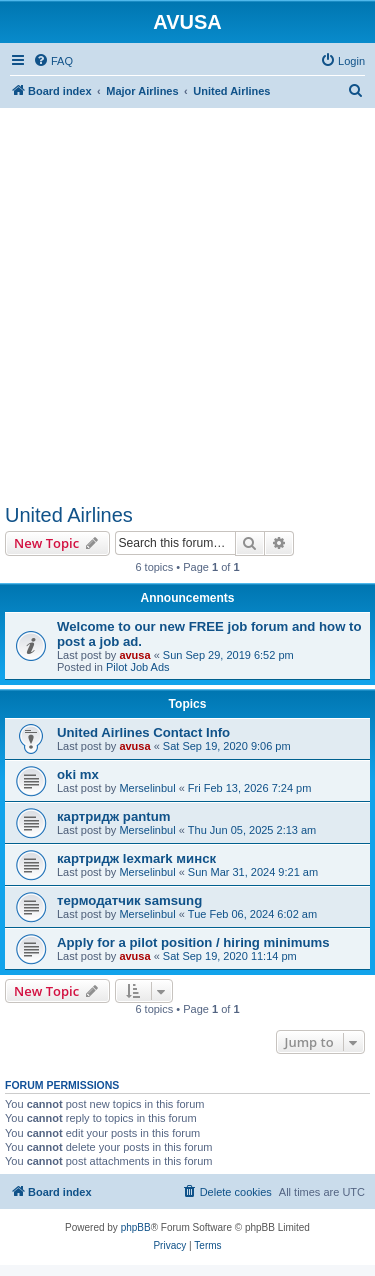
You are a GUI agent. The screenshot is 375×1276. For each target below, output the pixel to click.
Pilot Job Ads (138, 667)
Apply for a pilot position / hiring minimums (193, 942)
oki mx (78, 774)
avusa (134, 655)
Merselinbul (147, 788)
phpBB (136, 1227)
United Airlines (69, 515)
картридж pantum (113, 816)
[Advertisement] (187, 295)
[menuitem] (53, 61)
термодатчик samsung (129, 900)
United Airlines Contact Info (143, 732)
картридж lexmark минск (136, 858)
